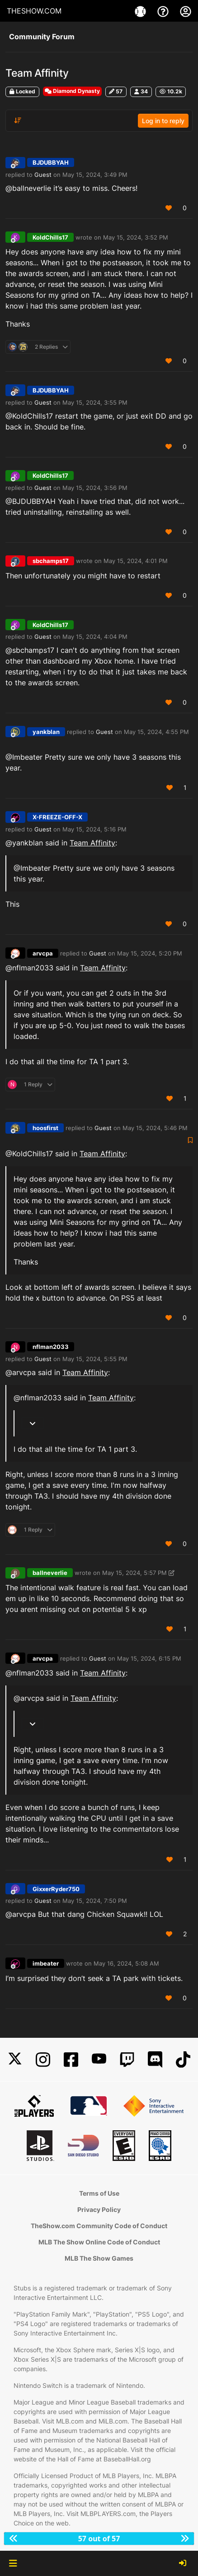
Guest (43, 174)
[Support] (164, 10)
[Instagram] (43, 2059)
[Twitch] (127, 2059)
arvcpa (43, 953)
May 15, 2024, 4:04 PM (94, 636)
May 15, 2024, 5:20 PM (149, 953)
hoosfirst (45, 1127)
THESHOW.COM (34, 10)
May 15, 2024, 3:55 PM (94, 402)
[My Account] (185, 10)
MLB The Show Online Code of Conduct (99, 2242)
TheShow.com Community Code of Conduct (99, 2226)
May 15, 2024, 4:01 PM (136, 560)
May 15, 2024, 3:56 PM (94, 487)
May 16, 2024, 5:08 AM (126, 1963)
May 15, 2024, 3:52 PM (135, 237)
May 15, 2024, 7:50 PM (94, 1900)
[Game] (141, 10)
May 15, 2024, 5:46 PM (155, 1127)
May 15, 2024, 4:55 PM (156, 731)
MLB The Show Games (99, 2258)
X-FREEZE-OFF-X (57, 817)
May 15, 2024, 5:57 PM (134, 1572)
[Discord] (155, 2059)
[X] (15, 2059)
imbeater (46, 1963)
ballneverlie (50, 1572)
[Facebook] (71, 2059)
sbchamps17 (51, 560)
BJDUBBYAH (51, 162)
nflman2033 (51, 1346)
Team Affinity (92, 842)
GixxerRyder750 (56, 1889)
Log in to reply (163, 121)
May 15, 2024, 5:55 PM (94, 1358)
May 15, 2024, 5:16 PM (94, 829)
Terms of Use (99, 2193)
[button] (13, 2563)
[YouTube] (99, 2059)
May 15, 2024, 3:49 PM (94, 174)
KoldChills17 (50, 237)
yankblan (46, 731)
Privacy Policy (99, 2209)
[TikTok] (183, 2059)
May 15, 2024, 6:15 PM (149, 1658)
